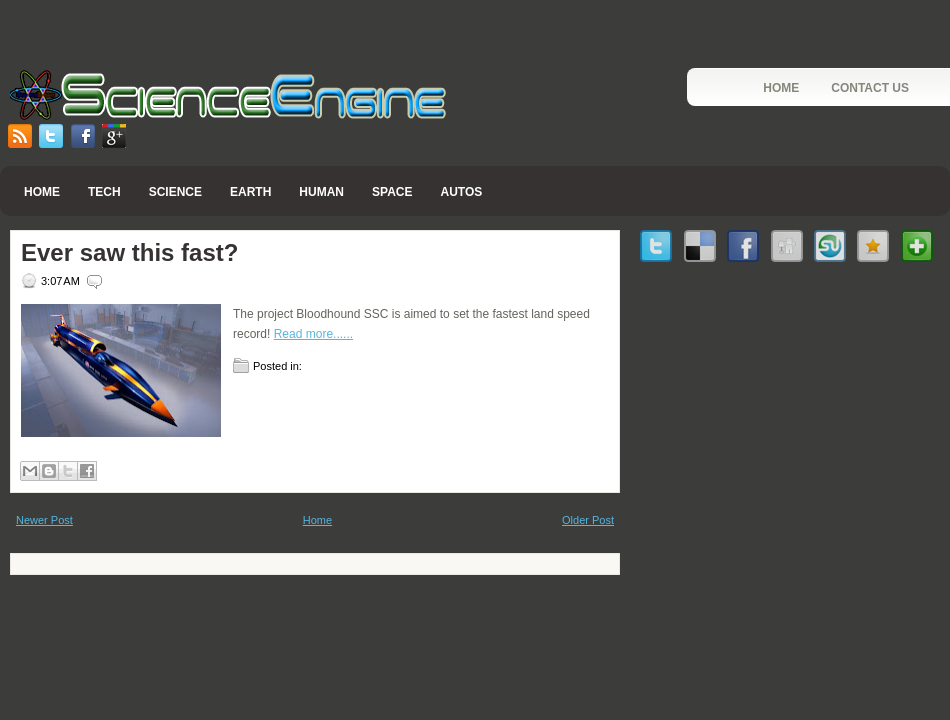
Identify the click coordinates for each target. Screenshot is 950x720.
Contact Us (870, 88)
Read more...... (313, 334)
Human (321, 192)
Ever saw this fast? (129, 253)
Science (175, 192)
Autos (461, 192)
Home (781, 88)
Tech (104, 192)
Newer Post (44, 520)
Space (392, 192)
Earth (250, 192)
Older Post (588, 520)
